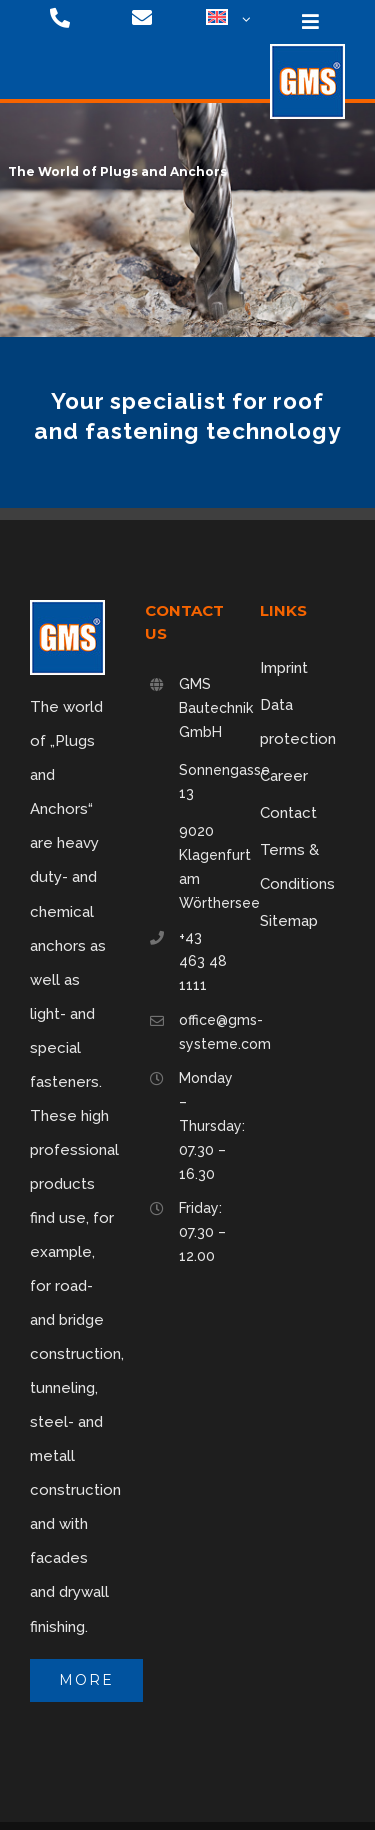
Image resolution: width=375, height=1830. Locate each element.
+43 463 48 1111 (203, 961)
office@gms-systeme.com (204, 1032)
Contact (288, 813)
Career (284, 776)
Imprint (284, 668)
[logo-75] (307, 51)
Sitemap (289, 921)
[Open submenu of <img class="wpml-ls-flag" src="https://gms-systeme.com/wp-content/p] (244, 20)
